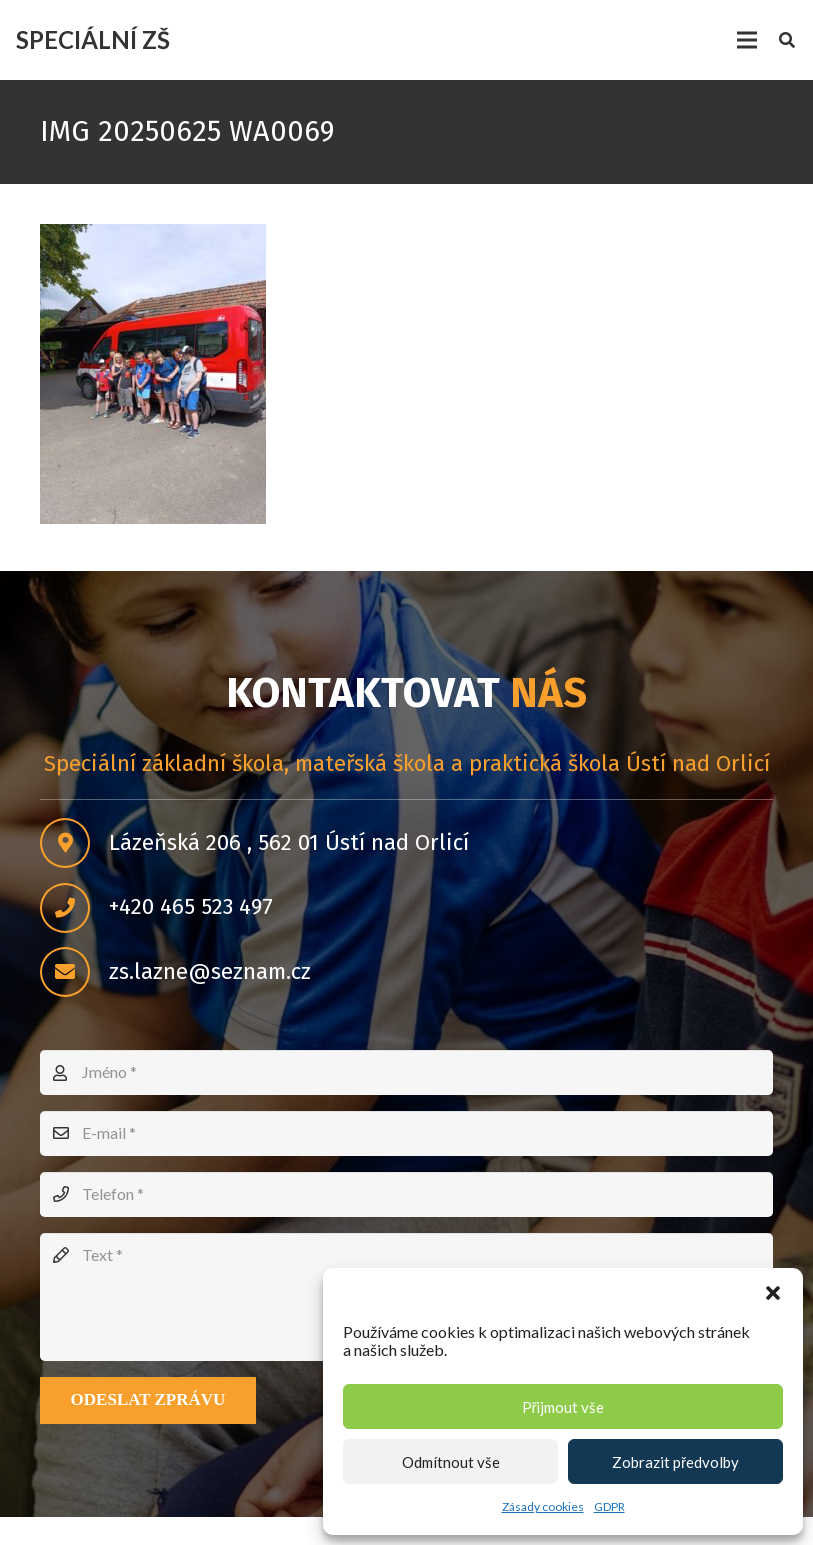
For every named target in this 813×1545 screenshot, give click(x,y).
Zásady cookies (543, 1506)
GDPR (609, 1506)
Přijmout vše (563, 1407)
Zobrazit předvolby (675, 1462)
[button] (773, 1293)
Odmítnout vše (451, 1462)
